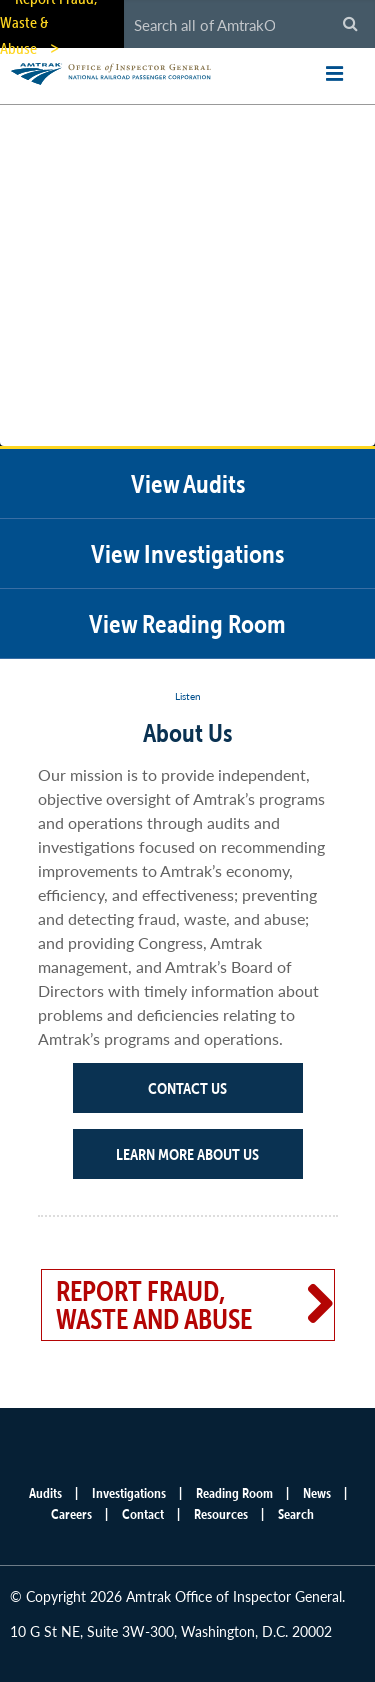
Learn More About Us (187, 1154)
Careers (71, 1514)
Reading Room (234, 1493)
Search (296, 1514)
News (317, 1493)
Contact (143, 1514)
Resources (221, 1514)
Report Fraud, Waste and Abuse (154, 1305)
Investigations (129, 1493)
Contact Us (187, 1088)
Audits (45, 1493)
